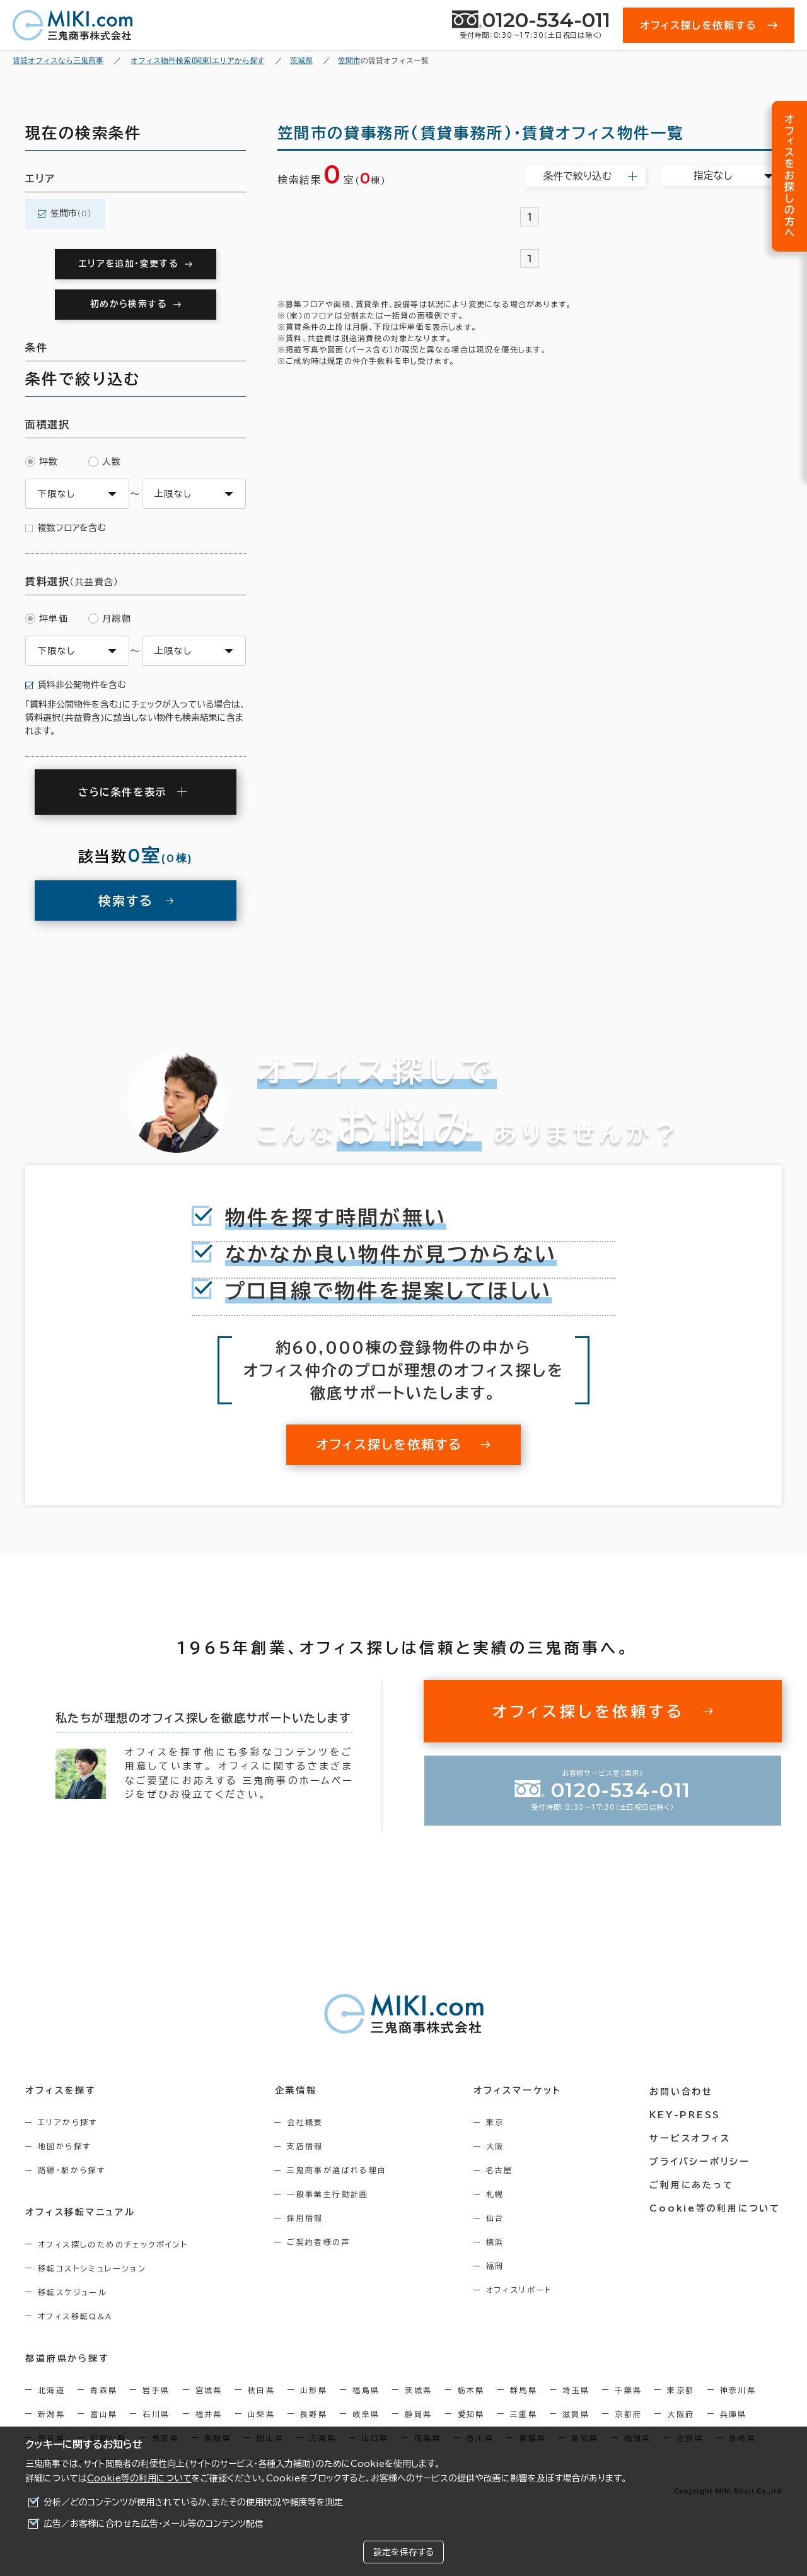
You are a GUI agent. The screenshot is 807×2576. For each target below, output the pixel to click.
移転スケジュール (72, 2291)
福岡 (498, 2266)
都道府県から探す (67, 2357)
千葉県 (628, 2389)
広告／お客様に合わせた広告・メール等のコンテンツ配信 (154, 2523)
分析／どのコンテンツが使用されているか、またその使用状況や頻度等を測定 (193, 2502)
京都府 (628, 2413)
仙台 (498, 2218)
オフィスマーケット (519, 2090)
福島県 (366, 2389)
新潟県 (51, 2413)
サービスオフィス (691, 2137)
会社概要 (307, 2122)
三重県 (523, 2413)
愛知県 (471, 2413)
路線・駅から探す (71, 2170)
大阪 (498, 2146)
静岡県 (418, 2413)
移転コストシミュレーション (92, 2267)
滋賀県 (575, 2413)
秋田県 (261, 2389)
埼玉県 (575, 2389)
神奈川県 (738, 2389)
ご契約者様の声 (320, 2242)
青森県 (103, 2389)
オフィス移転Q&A (75, 2315)
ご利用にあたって (693, 2183)
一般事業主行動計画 (330, 2194)
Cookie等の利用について (139, 2478)
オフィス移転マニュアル (80, 2212)
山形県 (313, 2389)
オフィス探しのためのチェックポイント (113, 2243)
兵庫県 (733, 2413)
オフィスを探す (60, 2090)
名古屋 (502, 2170)
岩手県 (156, 2389)
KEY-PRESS (687, 2113)
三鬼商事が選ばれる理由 (338, 2170)
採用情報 (307, 2218)
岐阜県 (366, 2413)
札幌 (498, 2194)
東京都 (680, 2389)
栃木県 (471, 2389)
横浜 (498, 2242)
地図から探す (64, 2146)
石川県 (156, 2413)
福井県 (209, 2413)
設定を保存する (403, 2552)
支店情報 (307, 2146)
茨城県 (418, 2389)
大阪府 (680, 2413)
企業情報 (297, 2090)
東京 (498, 2122)
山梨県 (261, 2413)
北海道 (51, 2389)
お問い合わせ (683, 2090)
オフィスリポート (522, 2289)
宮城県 (209, 2389)
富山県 (103, 2413)
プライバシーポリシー (701, 2160)
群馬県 (523, 2389)
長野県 (313, 2413)
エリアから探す (68, 2122)
